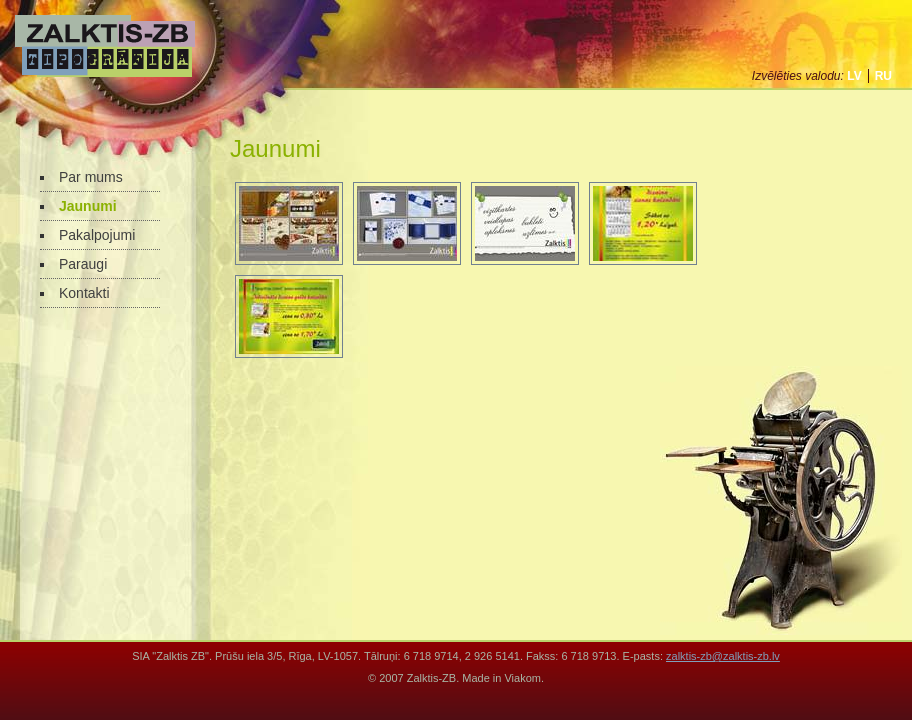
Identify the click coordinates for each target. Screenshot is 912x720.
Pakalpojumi (97, 235)
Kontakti (84, 293)
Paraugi (83, 264)
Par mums (91, 177)
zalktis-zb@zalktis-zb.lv (723, 656)
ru (883, 76)
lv (854, 76)
